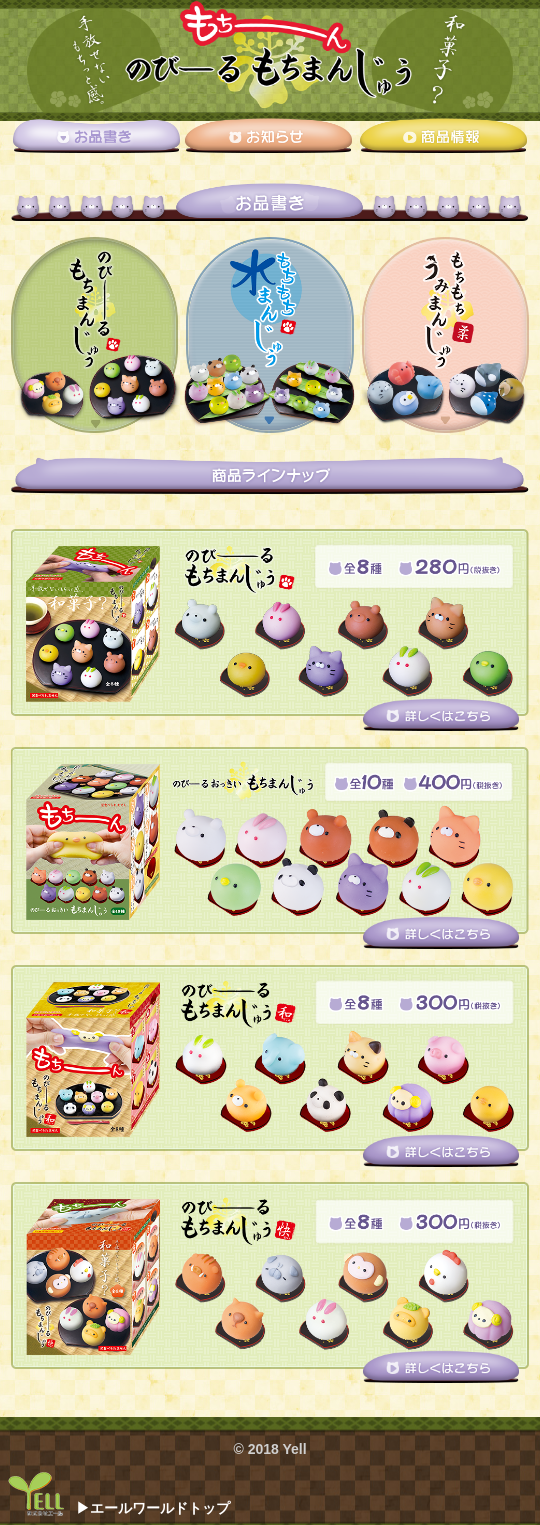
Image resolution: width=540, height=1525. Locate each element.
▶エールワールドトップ (153, 1508)
